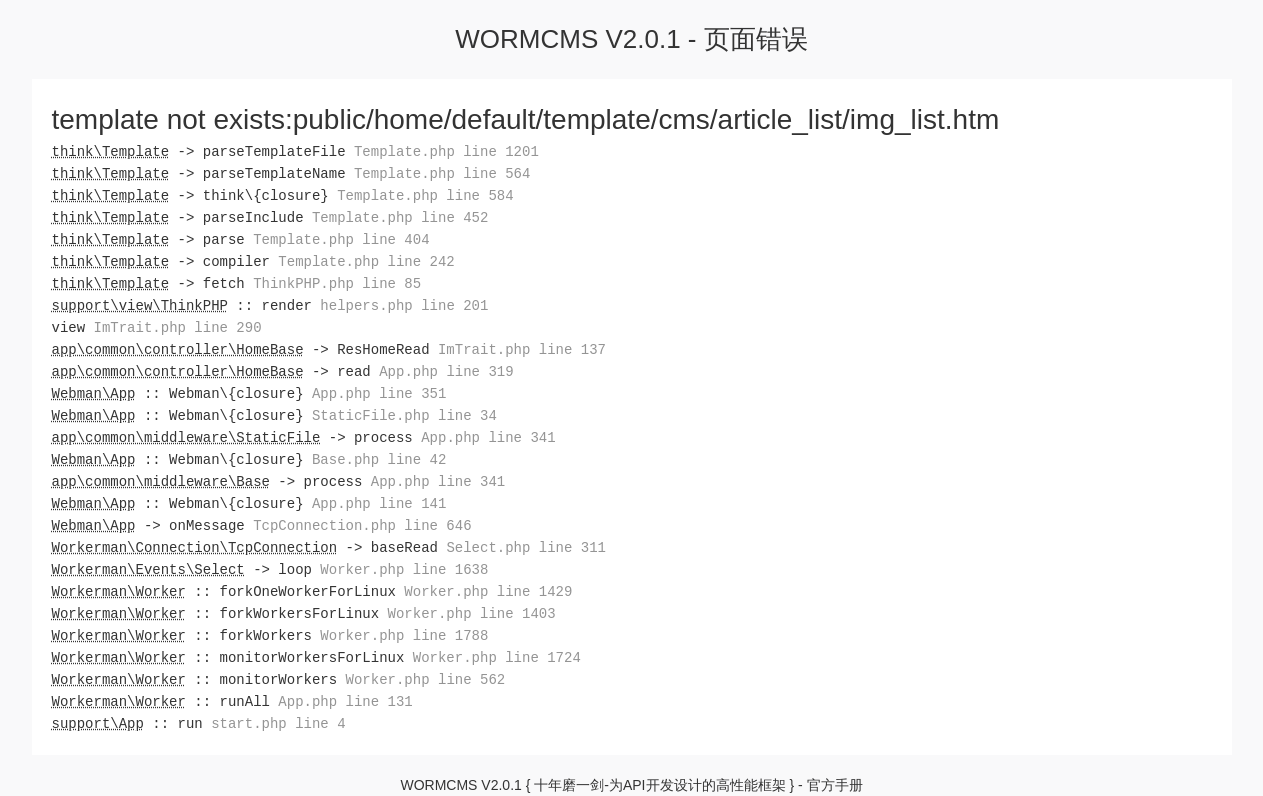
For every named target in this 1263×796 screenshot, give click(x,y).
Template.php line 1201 (446, 151)
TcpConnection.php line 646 (362, 525)
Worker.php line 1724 (497, 657)
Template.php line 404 (341, 239)
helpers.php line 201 (404, 305)
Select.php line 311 (526, 547)
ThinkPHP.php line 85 (337, 283)
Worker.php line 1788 (404, 635)
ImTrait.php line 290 (178, 327)
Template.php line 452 (400, 217)
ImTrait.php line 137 (522, 349)
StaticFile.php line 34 (404, 415)
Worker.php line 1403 (472, 613)
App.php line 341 (488, 437)
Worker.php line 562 (426, 679)
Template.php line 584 (425, 195)
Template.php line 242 (366, 261)
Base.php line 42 (379, 459)
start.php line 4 (278, 723)
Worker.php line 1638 (404, 569)
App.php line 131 (345, 701)
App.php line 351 (379, 393)
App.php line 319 (446, 371)
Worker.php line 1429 (488, 591)
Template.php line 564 (442, 173)
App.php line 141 (379, 503)
